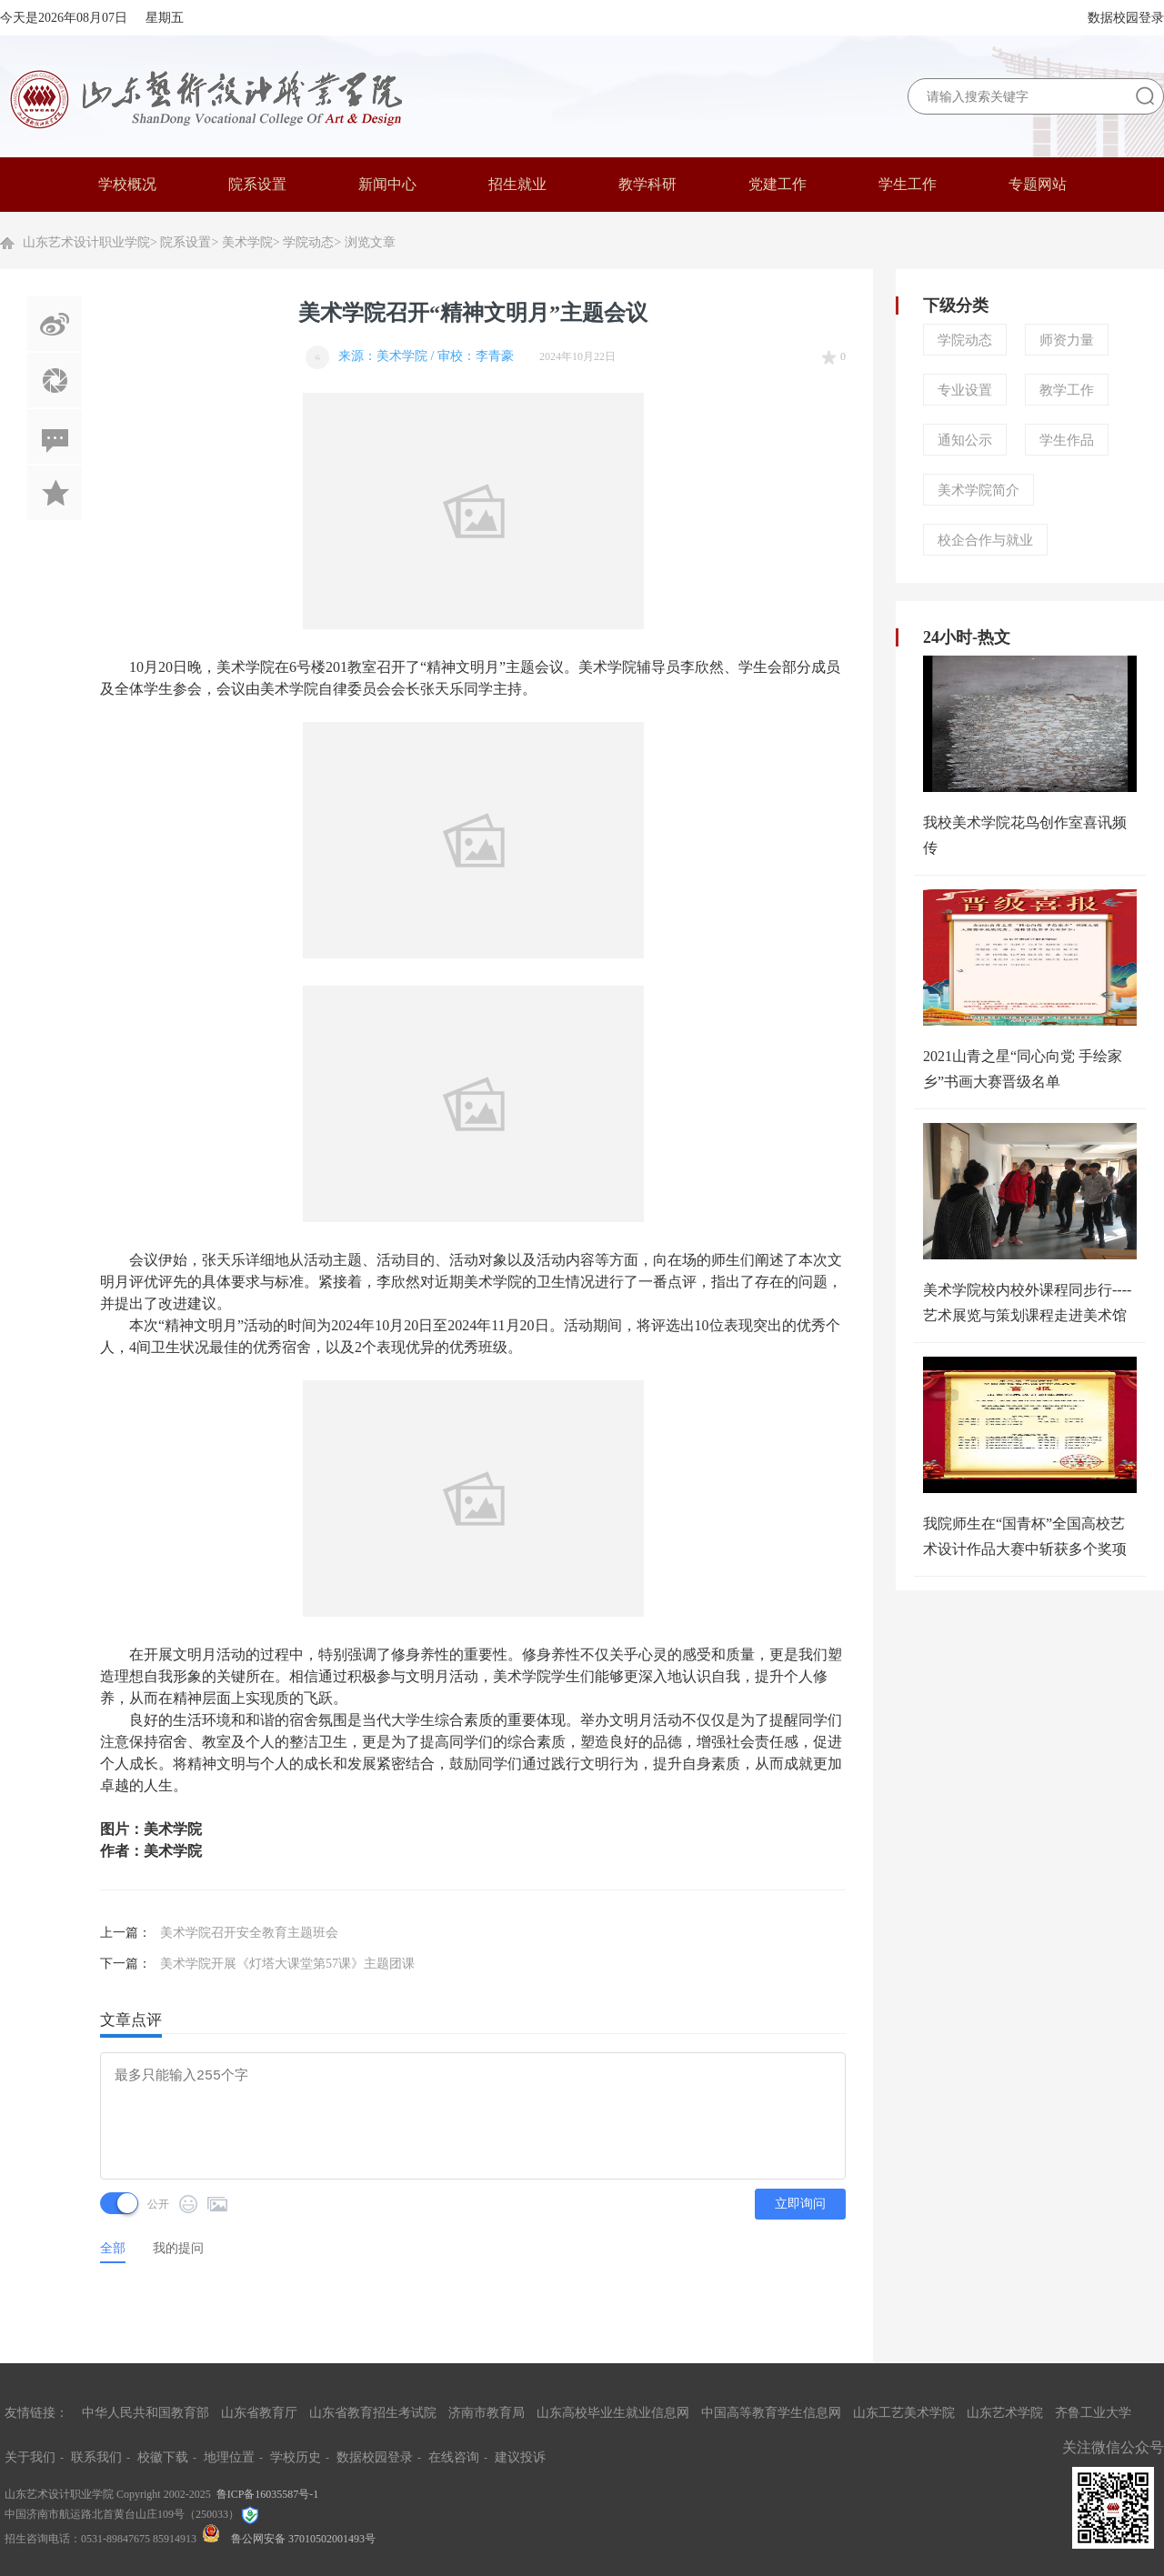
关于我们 (30, 2457)
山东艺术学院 (1005, 2413)
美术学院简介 (978, 490)
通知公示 (965, 440)
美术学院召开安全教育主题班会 (249, 1933)
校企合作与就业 (985, 540)
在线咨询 (453, 2457)
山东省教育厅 (259, 2413)
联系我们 (96, 2457)
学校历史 (295, 2457)
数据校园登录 (1126, 18)
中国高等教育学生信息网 (771, 2413)
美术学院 (247, 242)
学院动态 (308, 242)
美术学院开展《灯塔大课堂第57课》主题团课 (287, 1963)
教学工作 (1066, 390)
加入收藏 (54, 493)
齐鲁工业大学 (1093, 2413)
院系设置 (185, 242)
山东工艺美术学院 (904, 2413)
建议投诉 (520, 2457)
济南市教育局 (486, 2413)
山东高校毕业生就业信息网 (613, 2413)
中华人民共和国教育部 (145, 2413)
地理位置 (229, 2457)
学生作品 (1066, 440)
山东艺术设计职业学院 (86, 242)
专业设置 (965, 390)
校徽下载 (162, 2457)
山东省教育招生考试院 (372, 2413)
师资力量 (1066, 340)
